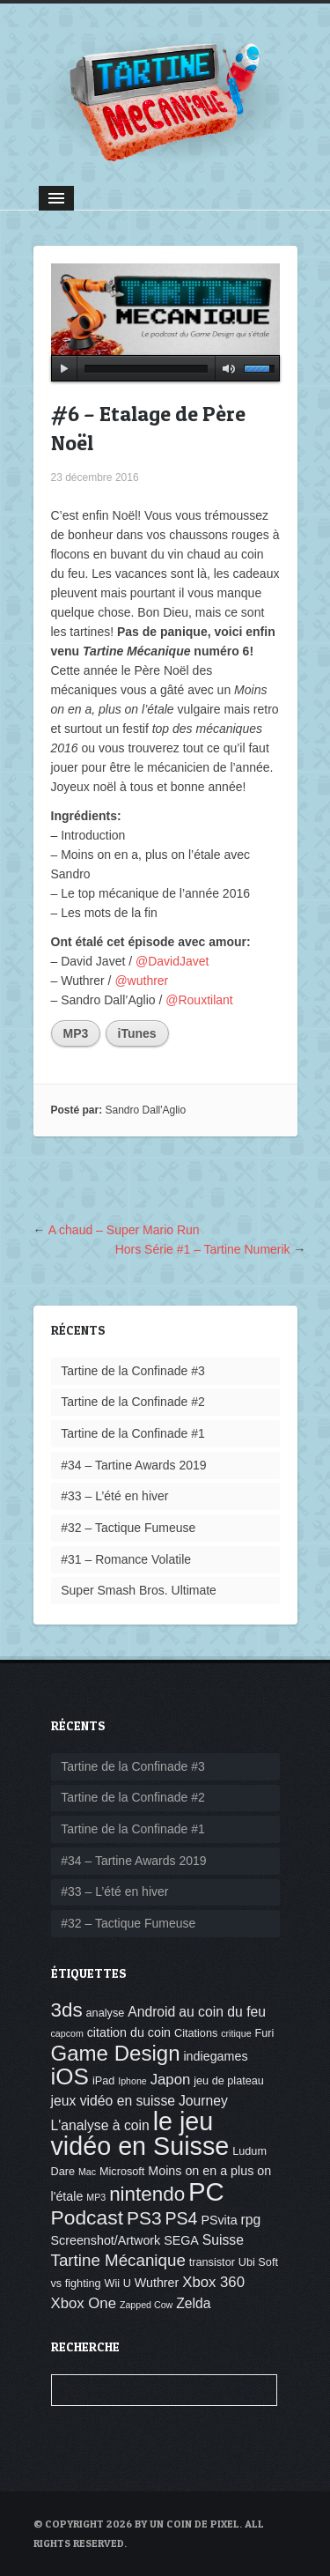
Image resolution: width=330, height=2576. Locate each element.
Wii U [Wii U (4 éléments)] (118, 2283)
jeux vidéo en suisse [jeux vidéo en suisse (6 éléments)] (113, 2100)
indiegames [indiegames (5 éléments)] (215, 2056)
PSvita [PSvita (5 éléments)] (219, 2220)
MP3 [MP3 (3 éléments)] (96, 2197)
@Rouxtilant (198, 1000)
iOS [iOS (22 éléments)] (70, 2076)
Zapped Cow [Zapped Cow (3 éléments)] (146, 2304)
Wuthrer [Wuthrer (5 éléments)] (157, 2283)
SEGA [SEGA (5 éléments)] (181, 2240)
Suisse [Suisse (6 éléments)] (223, 2239)
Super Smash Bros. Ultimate (138, 1590)
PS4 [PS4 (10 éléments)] (181, 2218)
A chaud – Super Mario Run (124, 1230)
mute (226, 367)
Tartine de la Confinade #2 (132, 1402)
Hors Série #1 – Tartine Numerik (202, 1249)
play (64, 367)
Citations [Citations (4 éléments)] (195, 2033)
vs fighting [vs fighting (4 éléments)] (76, 2283)
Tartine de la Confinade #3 (132, 1371)
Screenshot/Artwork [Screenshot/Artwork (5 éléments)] (106, 2240)
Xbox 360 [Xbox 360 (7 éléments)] (213, 2282)
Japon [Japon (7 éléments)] (170, 2079)
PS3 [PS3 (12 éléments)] (144, 2218)
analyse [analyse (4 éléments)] (105, 2013)
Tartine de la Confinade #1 (132, 1433)
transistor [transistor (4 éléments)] (212, 2262)
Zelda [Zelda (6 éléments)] (193, 2303)
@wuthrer (141, 980)
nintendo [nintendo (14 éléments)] (147, 2194)
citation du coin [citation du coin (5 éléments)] (129, 2032)
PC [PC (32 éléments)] (206, 2191)
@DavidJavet (172, 961)
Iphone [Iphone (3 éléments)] (132, 2081)
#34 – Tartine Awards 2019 (133, 1465)
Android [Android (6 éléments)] (151, 2011)
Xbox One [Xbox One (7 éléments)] (84, 2303)
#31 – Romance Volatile (126, 1559)
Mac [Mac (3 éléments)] (87, 2171)
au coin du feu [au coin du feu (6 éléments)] (222, 2011)
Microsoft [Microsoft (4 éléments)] (121, 2171)
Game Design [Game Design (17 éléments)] (115, 2053)
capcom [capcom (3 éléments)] (67, 2033)
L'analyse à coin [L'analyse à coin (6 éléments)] (100, 2125)
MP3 (76, 1033)
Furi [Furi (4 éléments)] (264, 2033)
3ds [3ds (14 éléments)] (67, 2010)
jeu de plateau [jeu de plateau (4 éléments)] (229, 2081)
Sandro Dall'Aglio (146, 1110)
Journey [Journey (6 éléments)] (203, 2100)
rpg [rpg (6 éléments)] (251, 2219)
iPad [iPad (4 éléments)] (103, 2081)
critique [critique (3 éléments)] (236, 2033)
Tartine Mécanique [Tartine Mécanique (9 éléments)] (118, 2260)
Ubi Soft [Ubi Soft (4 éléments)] (258, 2262)
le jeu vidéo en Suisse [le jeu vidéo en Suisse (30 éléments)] (140, 2133)
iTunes (137, 1033)
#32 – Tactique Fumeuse (128, 1528)
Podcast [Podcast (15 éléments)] (87, 2217)
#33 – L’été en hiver (114, 1496)
